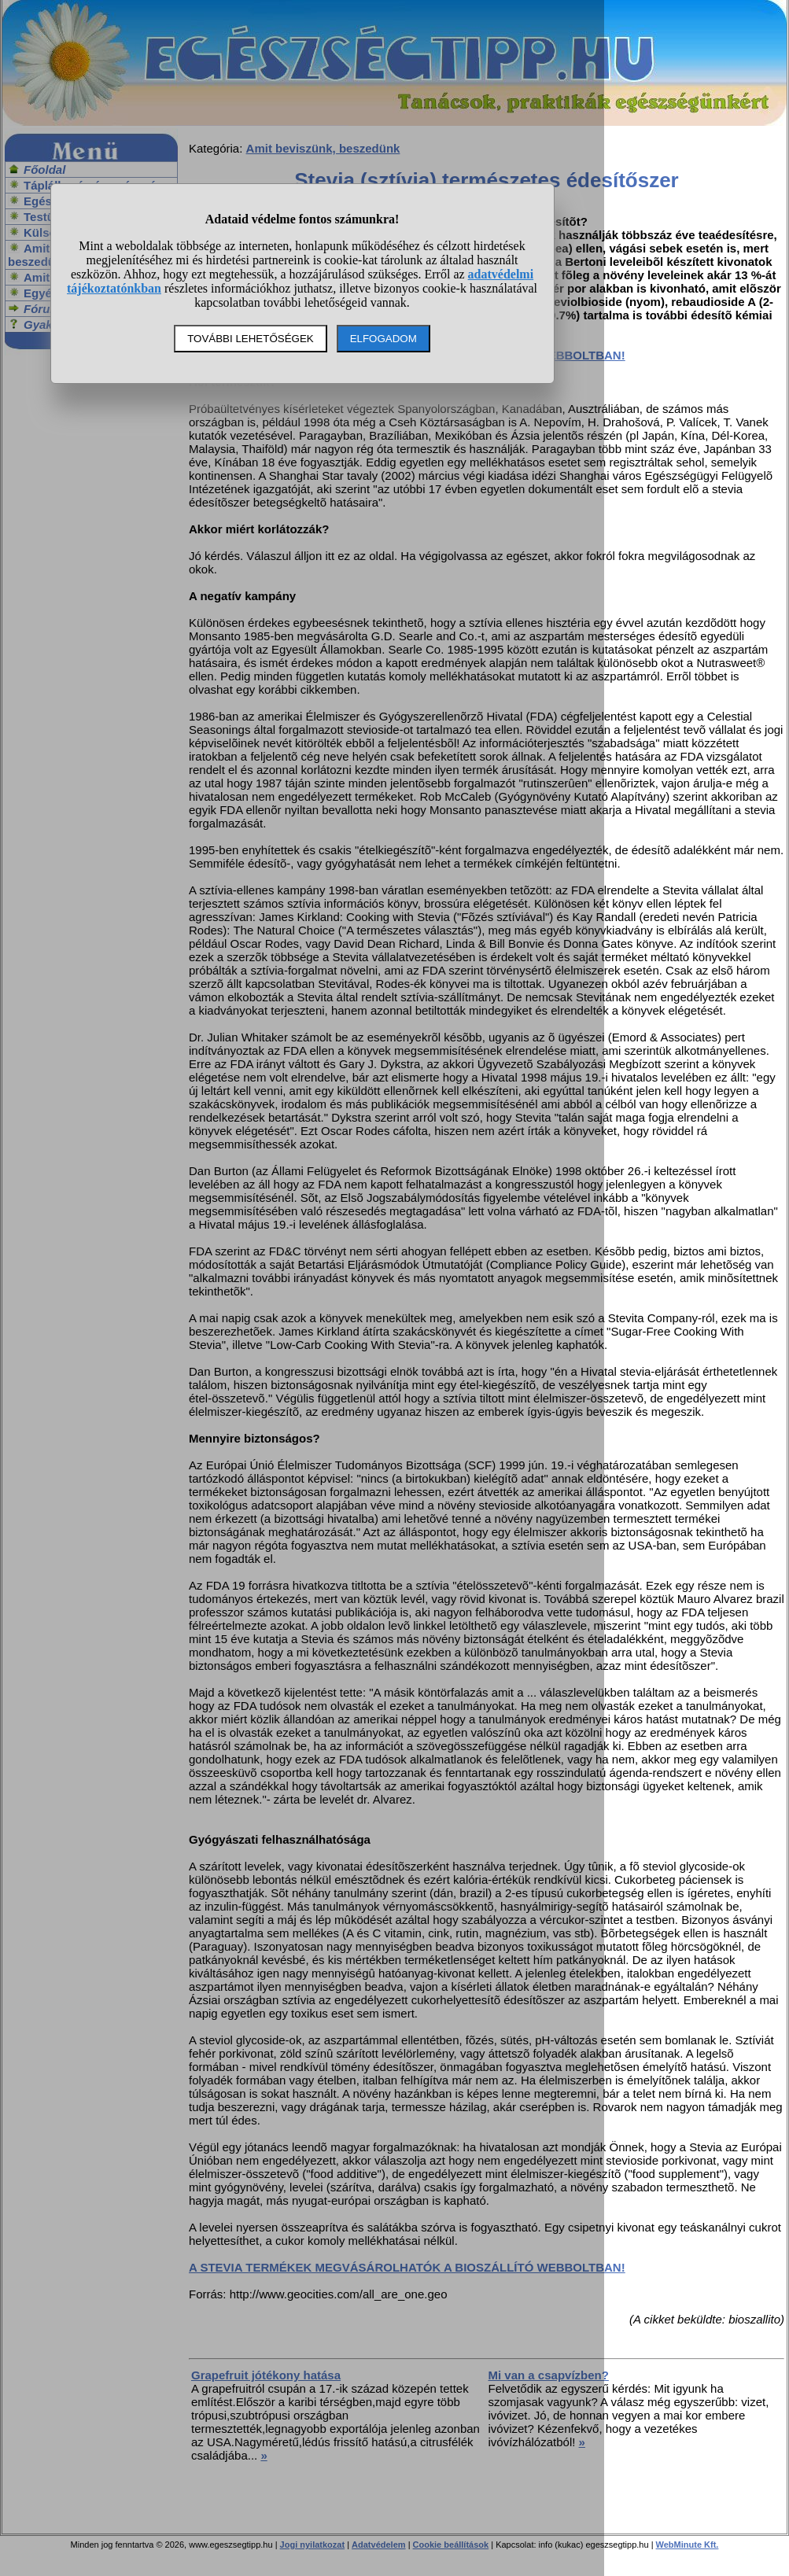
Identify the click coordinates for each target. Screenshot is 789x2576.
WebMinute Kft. (687, 2544)
